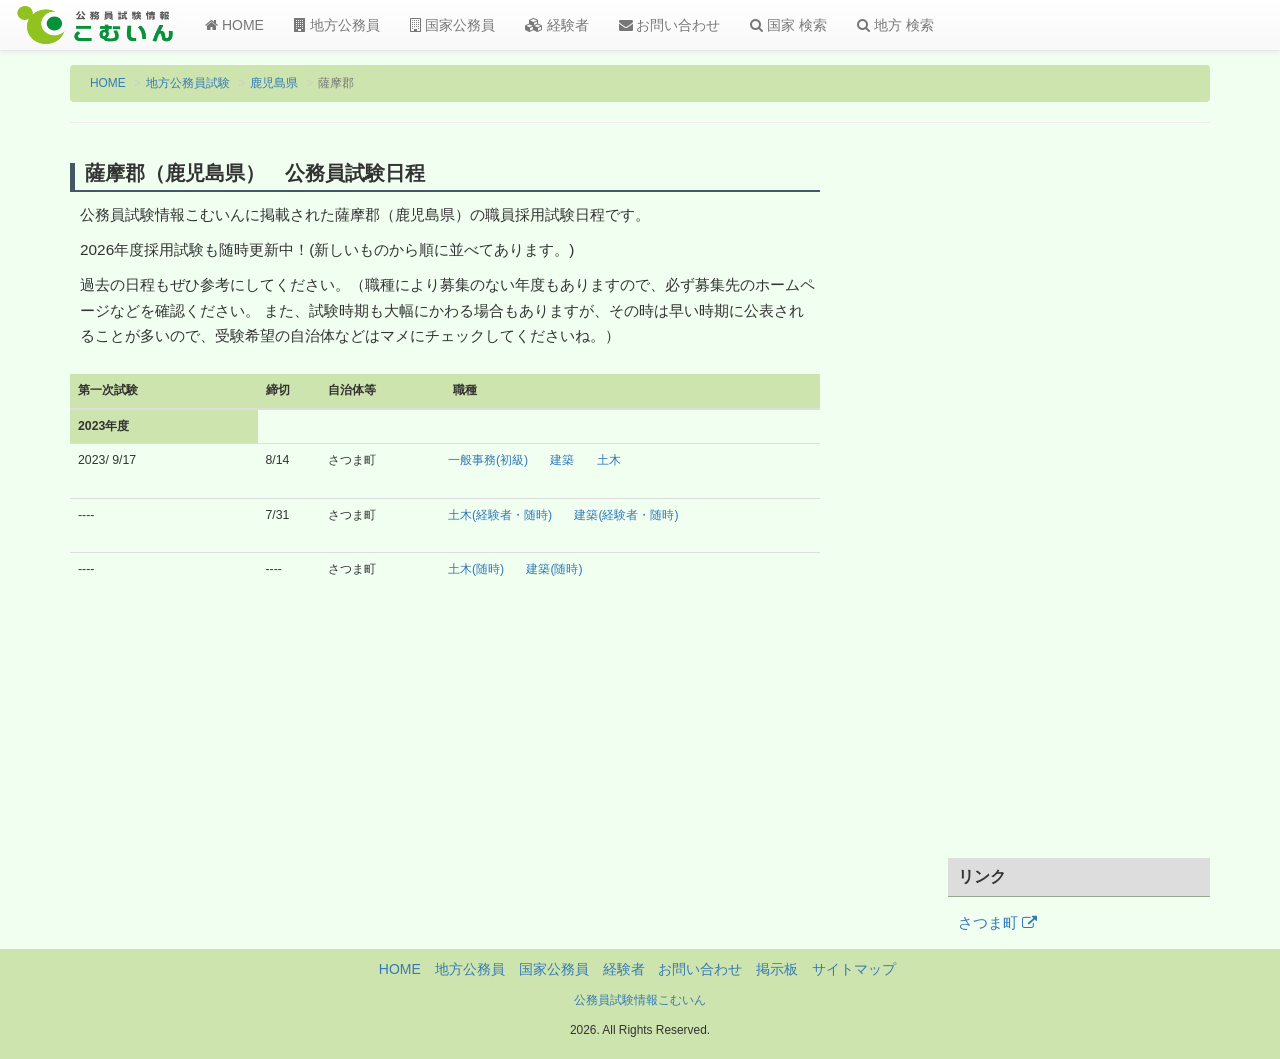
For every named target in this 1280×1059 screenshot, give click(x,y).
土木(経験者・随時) (500, 515)
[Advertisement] (1079, 503)
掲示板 (777, 969)
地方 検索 (895, 25)
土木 (609, 460)
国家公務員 (452, 25)
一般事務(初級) (488, 460)
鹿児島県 (274, 83)
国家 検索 (788, 25)
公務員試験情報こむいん (640, 1000)
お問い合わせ (670, 25)
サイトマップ (854, 969)
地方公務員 (337, 25)
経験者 (557, 25)
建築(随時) (554, 569)
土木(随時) (476, 569)
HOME (234, 25)
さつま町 (997, 923)
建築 (562, 460)
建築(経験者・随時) (626, 515)
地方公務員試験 (188, 83)
